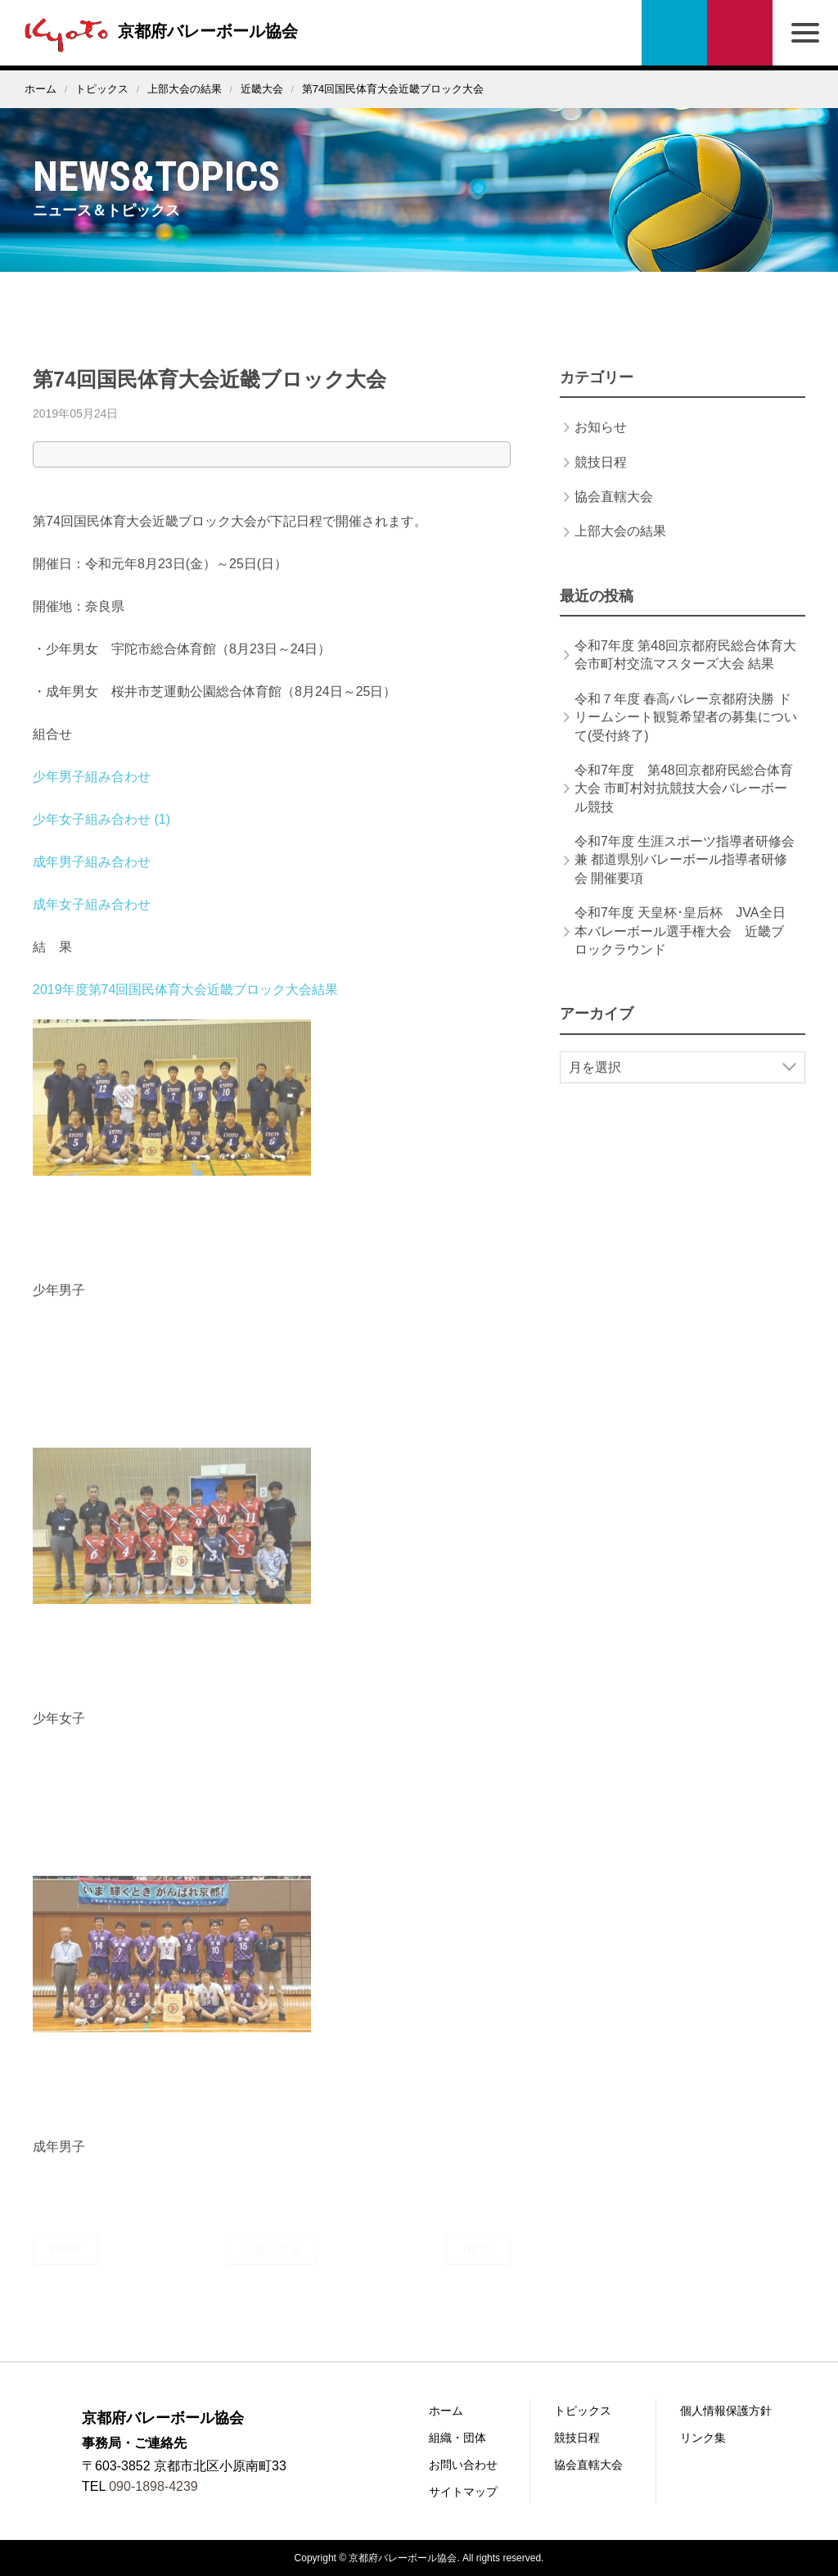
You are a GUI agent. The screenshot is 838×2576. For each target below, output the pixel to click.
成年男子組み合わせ (92, 877)
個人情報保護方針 (726, 2410)
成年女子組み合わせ (92, 919)
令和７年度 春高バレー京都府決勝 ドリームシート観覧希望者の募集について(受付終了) (685, 732)
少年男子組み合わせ (92, 791)
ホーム (40, 89)
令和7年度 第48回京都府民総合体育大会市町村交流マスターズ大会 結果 (685, 669)
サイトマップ (463, 2491)
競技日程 (600, 477)
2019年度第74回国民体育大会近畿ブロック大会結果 (185, 1004)
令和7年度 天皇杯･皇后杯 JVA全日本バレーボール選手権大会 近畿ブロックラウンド (680, 945)
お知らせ (600, 442)
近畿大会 (262, 89)
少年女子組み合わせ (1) (101, 834)
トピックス (101, 89)
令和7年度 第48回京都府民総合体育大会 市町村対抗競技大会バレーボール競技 (683, 803)
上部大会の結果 (184, 89)
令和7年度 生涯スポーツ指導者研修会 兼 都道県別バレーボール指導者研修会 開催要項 (684, 874)
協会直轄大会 (613, 511)
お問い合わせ (740, 33)
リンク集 (703, 2437)
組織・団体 (457, 2437)
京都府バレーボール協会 (157, 31)
